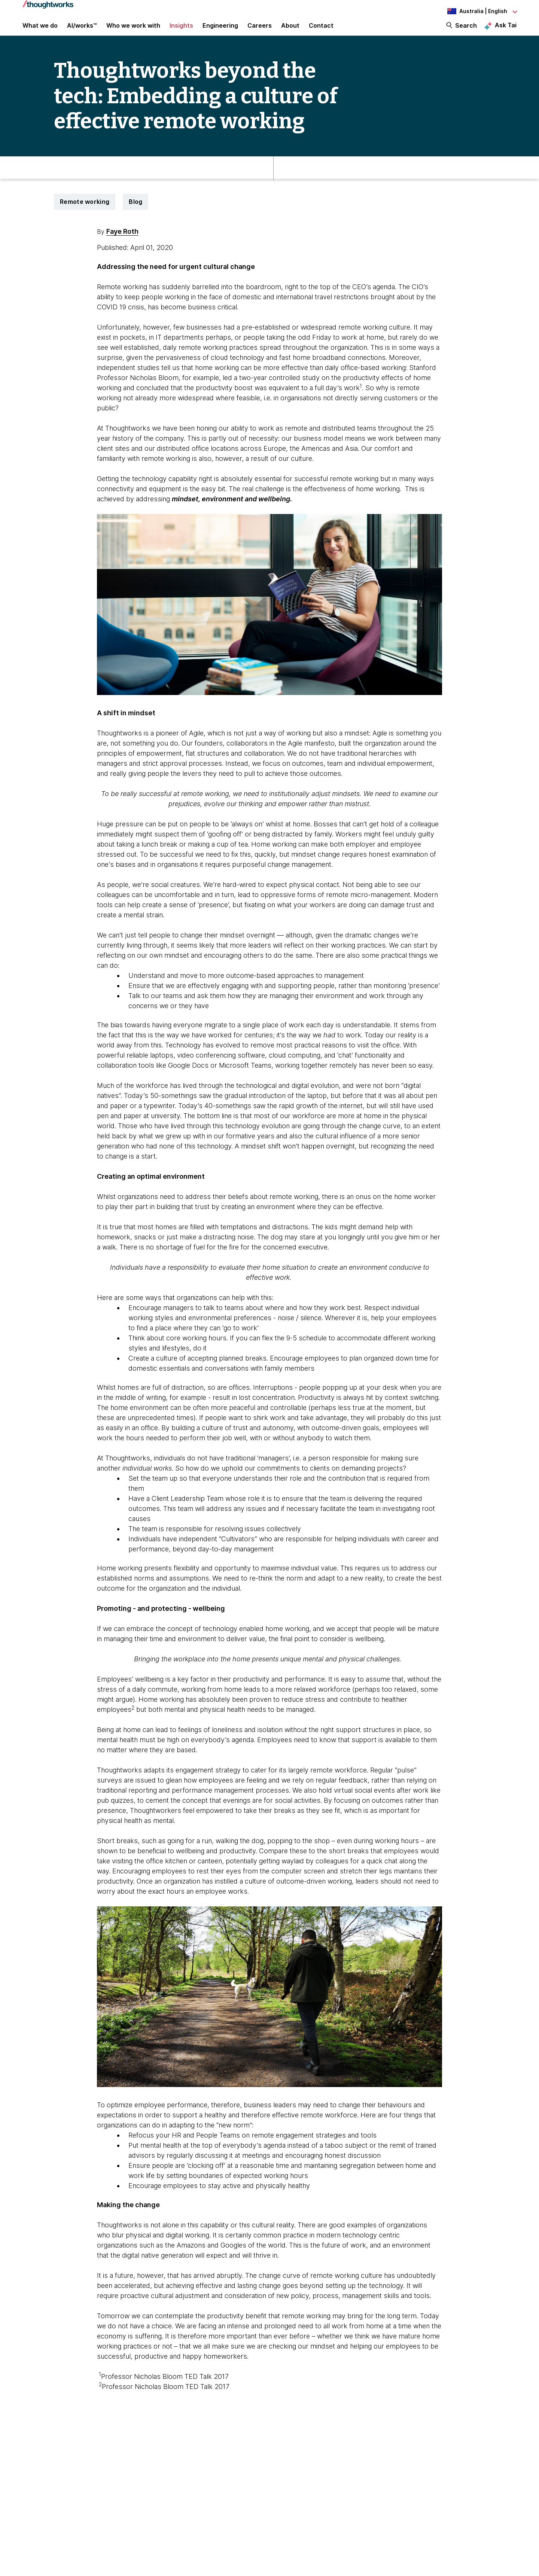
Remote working (84, 212)
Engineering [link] (220, 30)
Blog (135, 212)
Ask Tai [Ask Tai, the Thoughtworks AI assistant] (506, 30)
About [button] (290, 30)
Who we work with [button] (133, 30)
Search (466, 30)
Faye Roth (122, 242)
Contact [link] (321, 30)
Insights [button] (181, 30)
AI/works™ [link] (82, 30)
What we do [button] (40, 30)
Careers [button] (259, 30)
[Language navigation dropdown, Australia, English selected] (475, 11)
